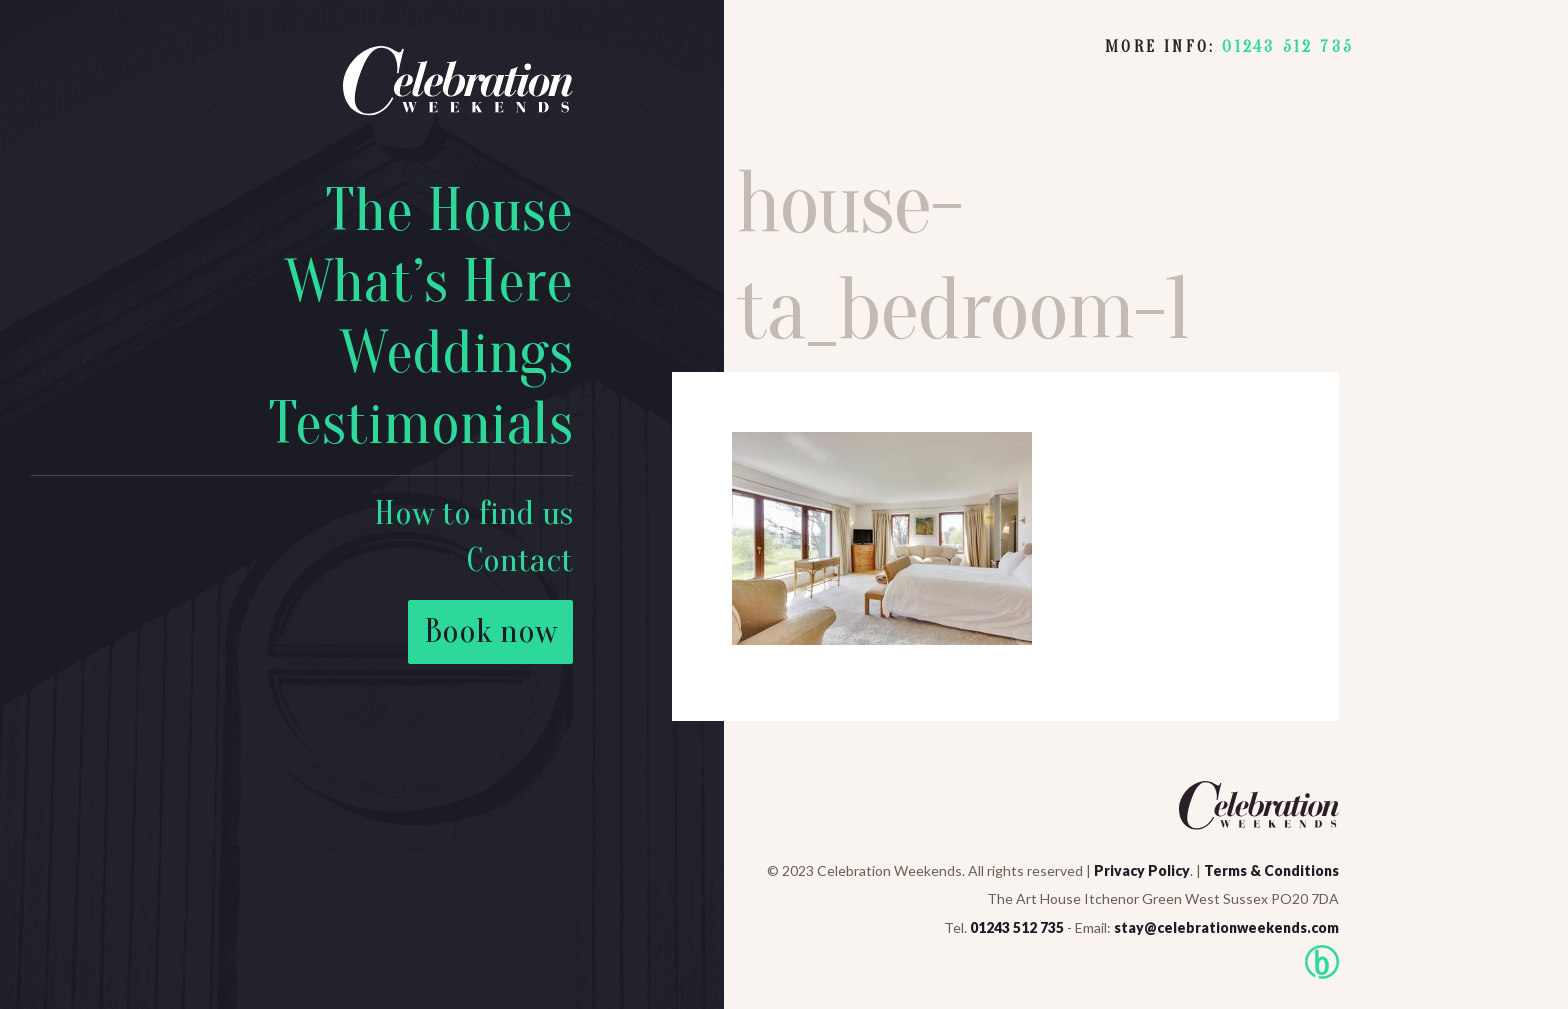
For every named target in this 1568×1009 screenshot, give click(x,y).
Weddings (456, 353)
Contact (520, 560)
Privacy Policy (1142, 870)
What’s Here (428, 282)
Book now (490, 631)
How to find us (473, 513)
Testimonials (420, 424)
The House (449, 211)
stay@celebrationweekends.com (1226, 927)
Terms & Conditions (1271, 870)
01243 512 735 (1288, 47)
